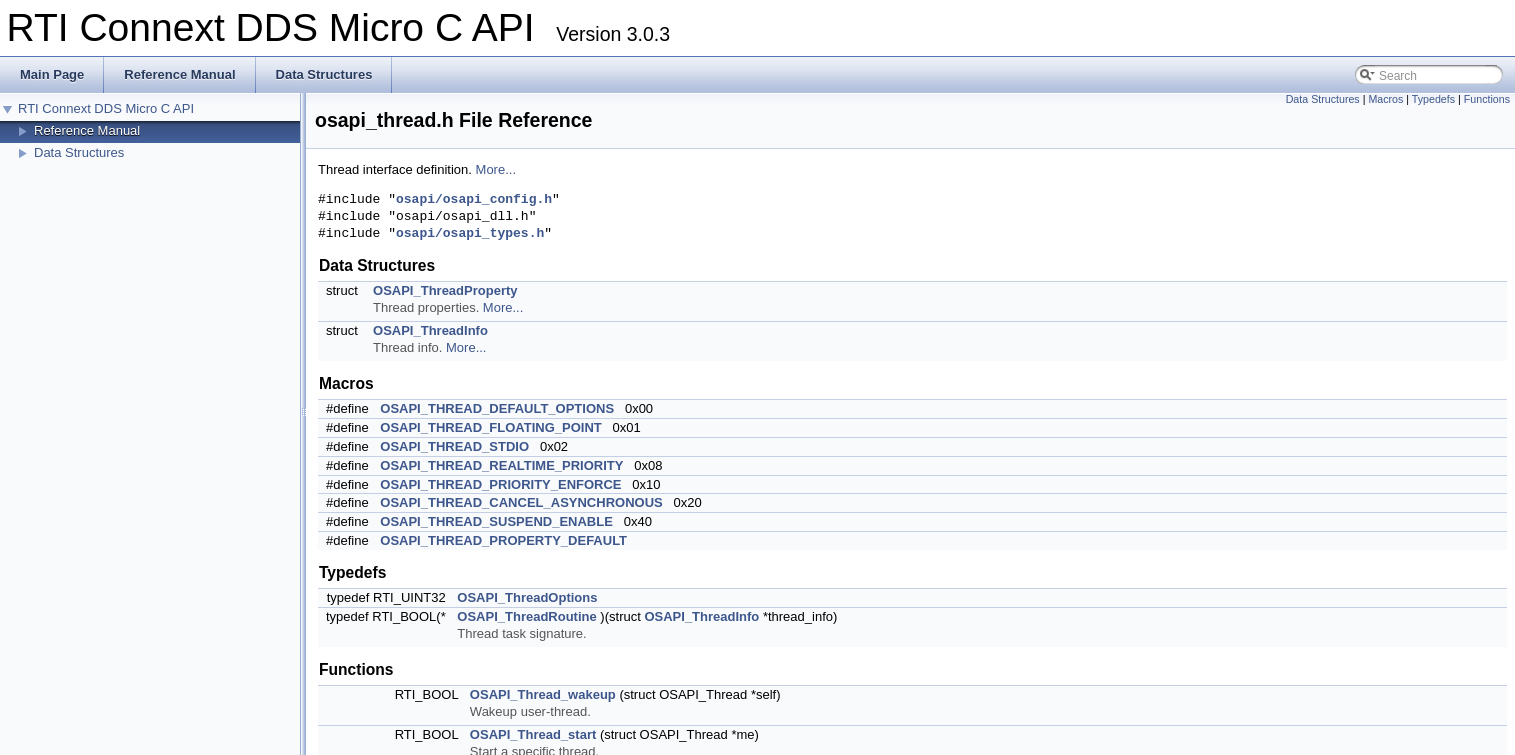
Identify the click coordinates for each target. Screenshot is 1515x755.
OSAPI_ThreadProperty (445, 290)
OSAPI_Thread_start (533, 734)
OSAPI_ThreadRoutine (526, 616)
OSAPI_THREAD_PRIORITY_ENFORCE (500, 484)
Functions (1487, 99)
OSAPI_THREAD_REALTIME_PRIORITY (501, 465)
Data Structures (79, 152)
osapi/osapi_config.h (474, 200)
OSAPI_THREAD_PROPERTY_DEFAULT (503, 540)
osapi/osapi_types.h (470, 234)
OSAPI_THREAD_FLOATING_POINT (491, 427)
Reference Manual (87, 130)
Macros (1385, 99)
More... (496, 169)
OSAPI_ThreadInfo (430, 330)
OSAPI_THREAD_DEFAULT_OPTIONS (497, 408)
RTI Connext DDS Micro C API (106, 108)
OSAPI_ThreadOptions (527, 597)
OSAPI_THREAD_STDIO (454, 446)
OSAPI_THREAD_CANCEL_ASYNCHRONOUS (521, 502)
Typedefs (1433, 99)
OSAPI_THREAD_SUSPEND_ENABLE (496, 521)
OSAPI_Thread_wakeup (543, 694)
